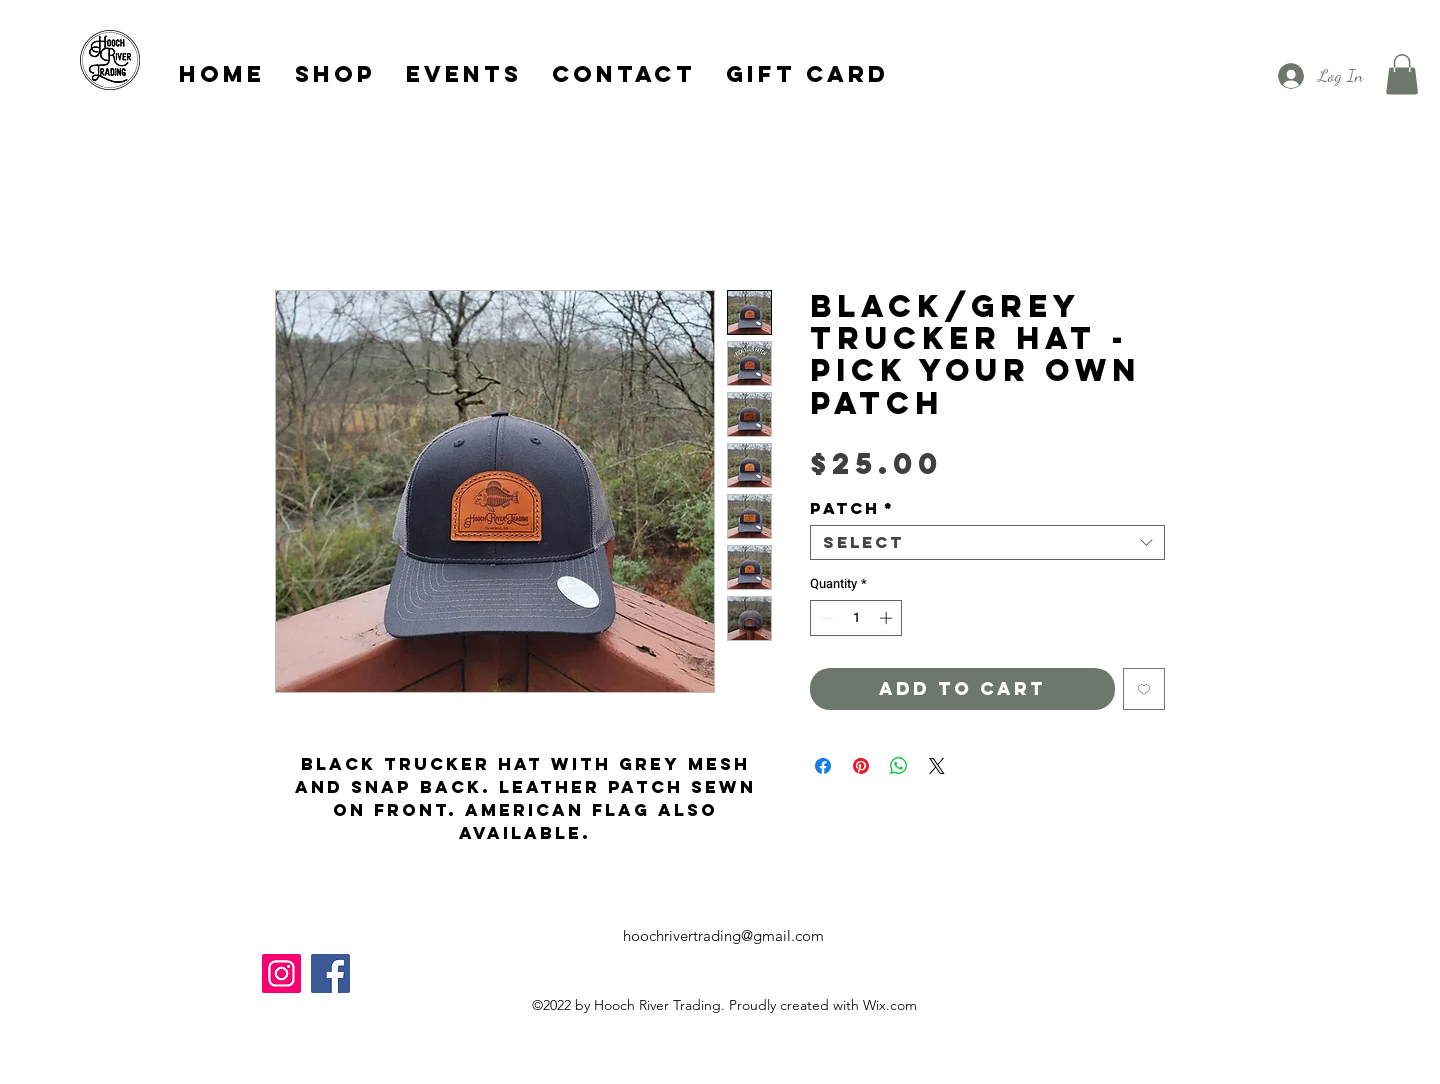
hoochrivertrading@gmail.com (723, 935)
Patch (852, 508)
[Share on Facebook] (823, 766)
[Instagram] (281, 973)
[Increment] (888, 618)
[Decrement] (825, 618)
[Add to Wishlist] (1144, 689)
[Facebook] (330, 973)
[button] (1402, 74)
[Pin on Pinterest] (861, 766)
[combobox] (987, 542)
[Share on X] (937, 766)
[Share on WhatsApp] (899, 766)
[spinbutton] (856, 618)
